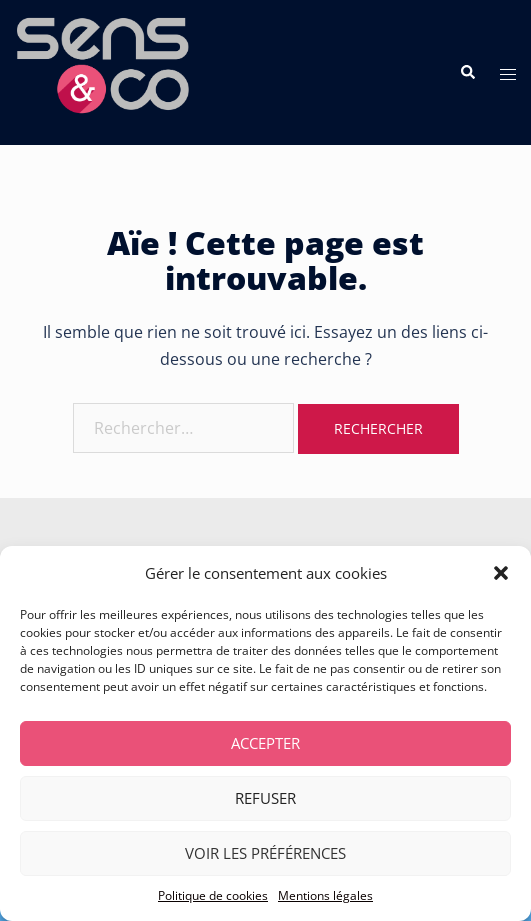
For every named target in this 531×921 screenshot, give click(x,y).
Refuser (265, 798)
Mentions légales (325, 895)
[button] (501, 573)
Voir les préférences (265, 853)
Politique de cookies (213, 895)
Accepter (265, 743)
